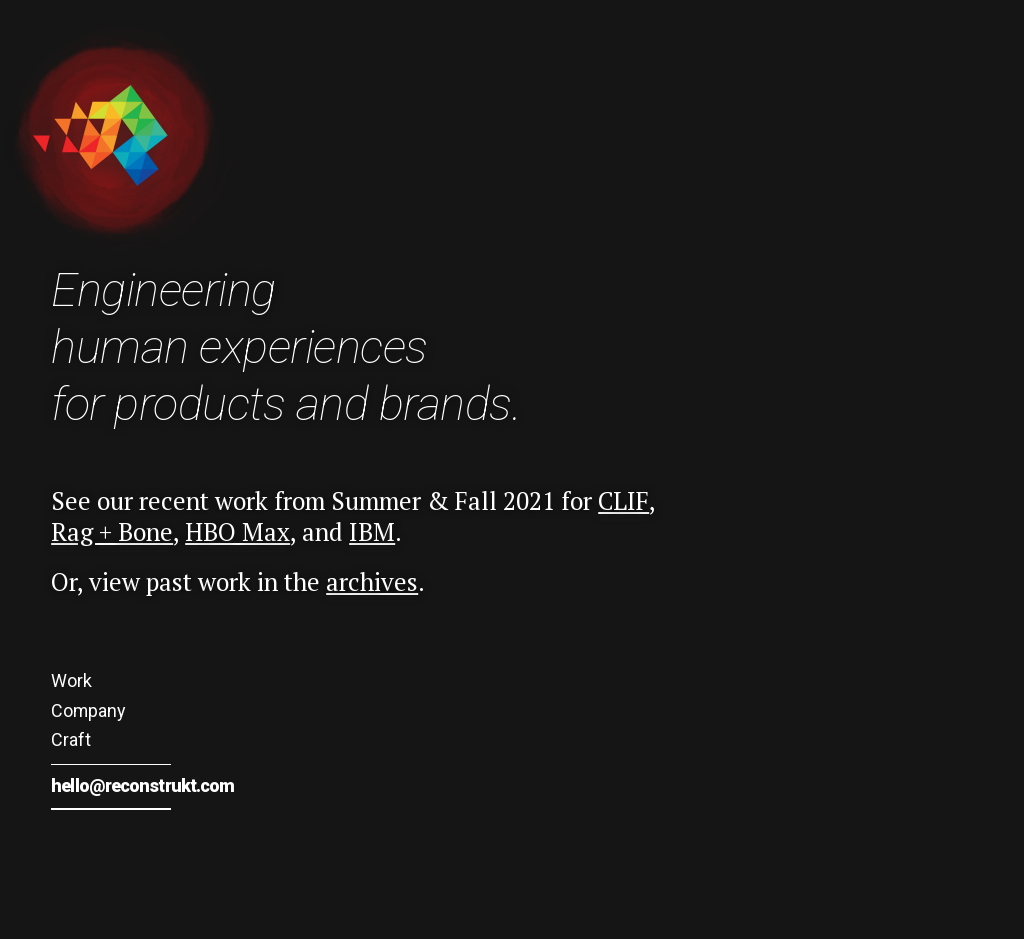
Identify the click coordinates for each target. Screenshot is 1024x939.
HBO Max (237, 531)
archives (372, 581)
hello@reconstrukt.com (142, 785)
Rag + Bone (112, 531)
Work (71, 680)
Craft (71, 739)
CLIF (623, 500)
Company (88, 710)
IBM (372, 531)
